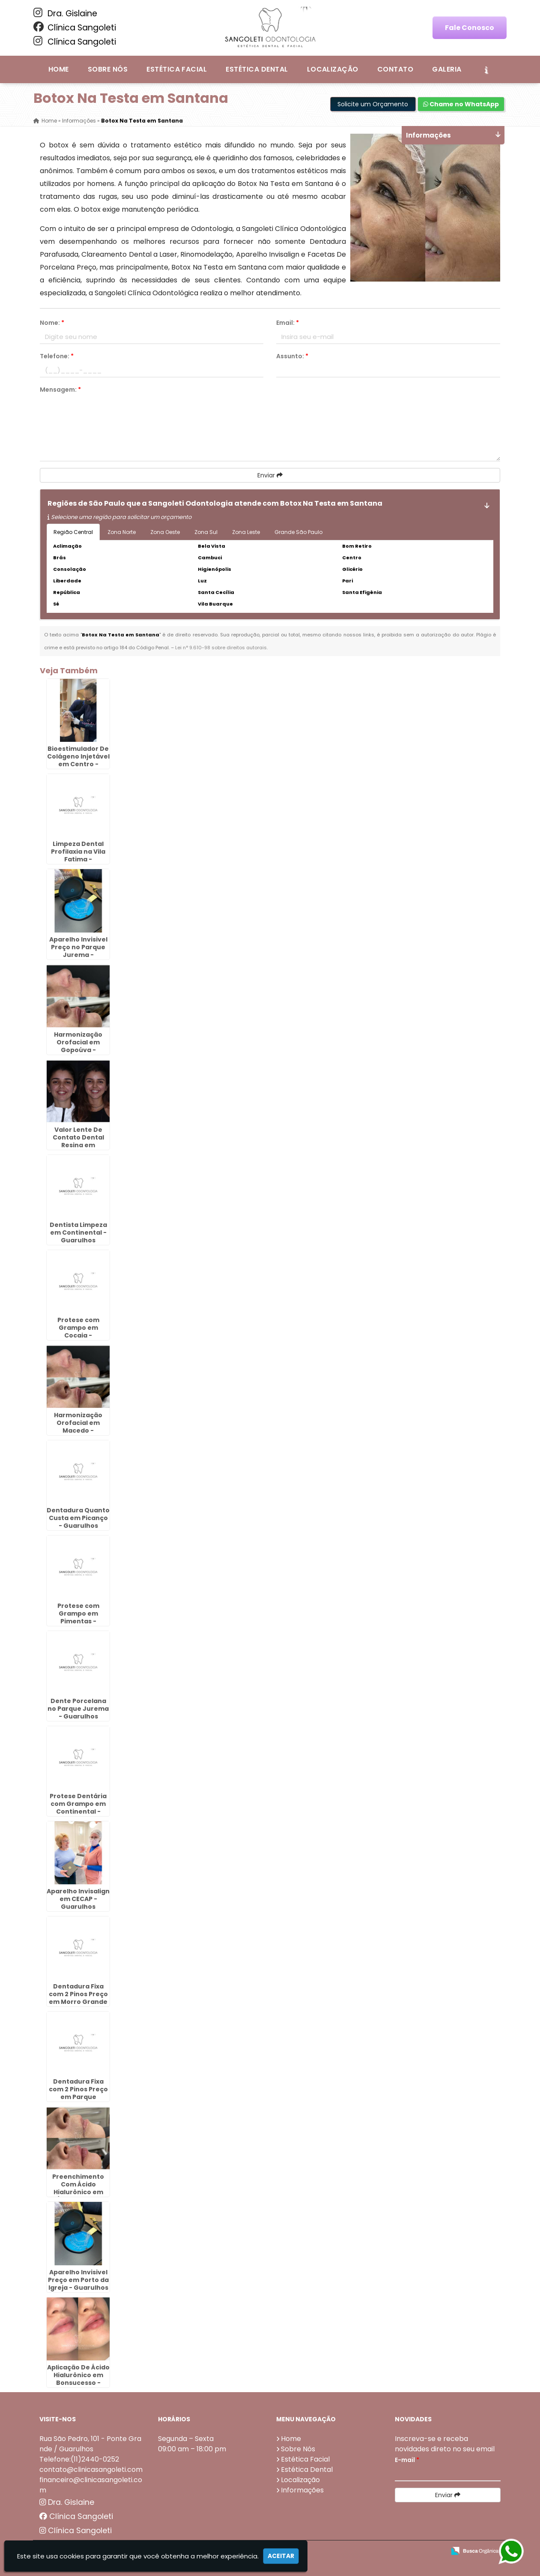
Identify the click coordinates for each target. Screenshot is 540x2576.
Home (58, 69)
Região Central (73, 532)
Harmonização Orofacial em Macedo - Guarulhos (78, 1426)
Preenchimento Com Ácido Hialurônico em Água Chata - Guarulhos (78, 2192)
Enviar (270, 475)
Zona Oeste (165, 532)
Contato (395, 69)
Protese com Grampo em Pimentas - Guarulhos (78, 1617)
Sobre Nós (108, 69)
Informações (302, 2490)
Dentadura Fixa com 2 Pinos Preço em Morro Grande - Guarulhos (78, 1998)
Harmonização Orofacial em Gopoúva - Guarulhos (78, 1046)
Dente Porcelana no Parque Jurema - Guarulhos (78, 1709)
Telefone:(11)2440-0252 (79, 2459)
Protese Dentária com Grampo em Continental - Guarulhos (78, 1807)
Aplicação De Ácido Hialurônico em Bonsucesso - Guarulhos (78, 2379)
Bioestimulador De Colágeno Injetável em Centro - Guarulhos (78, 760)
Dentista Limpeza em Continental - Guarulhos (78, 1233)
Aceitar (281, 2556)
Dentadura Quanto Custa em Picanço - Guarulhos (78, 1518)
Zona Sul (206, 532)
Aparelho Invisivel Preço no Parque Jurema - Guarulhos (78, 951)
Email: (287, 322)
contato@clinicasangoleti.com (91, 2469)
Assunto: (292, 356)
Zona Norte (121, 532)
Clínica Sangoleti (74, 27)
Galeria (446, 69)
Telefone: (57, 356)
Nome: (52, 322)
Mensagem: (60, 389)
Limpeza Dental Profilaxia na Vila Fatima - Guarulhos (78, 855)
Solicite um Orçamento (372, 104)
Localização (332, 69)
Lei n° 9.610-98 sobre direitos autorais (221, 647)
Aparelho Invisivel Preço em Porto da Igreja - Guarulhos (78, 2280)
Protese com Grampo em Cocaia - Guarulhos (78, 1331)
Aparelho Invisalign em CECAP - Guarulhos (78, 1899)
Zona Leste (246, 532)
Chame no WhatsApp (461, 104)
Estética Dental (257, 69)
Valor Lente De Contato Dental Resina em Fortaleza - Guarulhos (78, 1145)
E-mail (407, 2460)
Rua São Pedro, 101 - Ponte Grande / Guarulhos (90, 2444)
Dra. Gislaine (65, 13)
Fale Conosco (469, 28)
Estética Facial (176, 69)
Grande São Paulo (298, 532)
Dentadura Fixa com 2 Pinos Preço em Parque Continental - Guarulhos (78, 2097)
